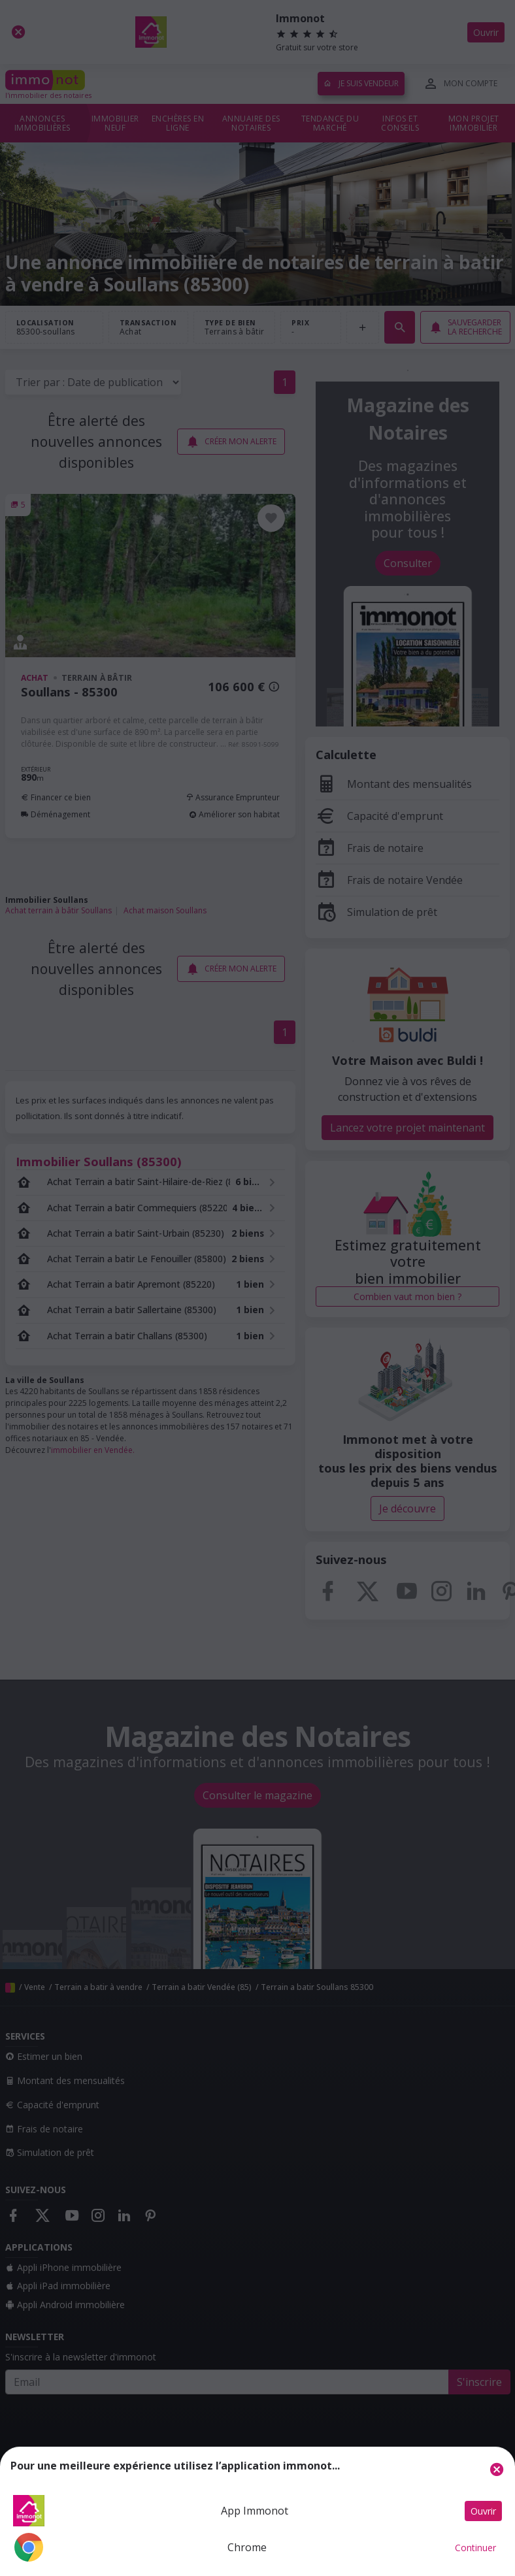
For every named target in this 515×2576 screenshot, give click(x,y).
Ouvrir (483, 2511)
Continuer (475, 2547)
